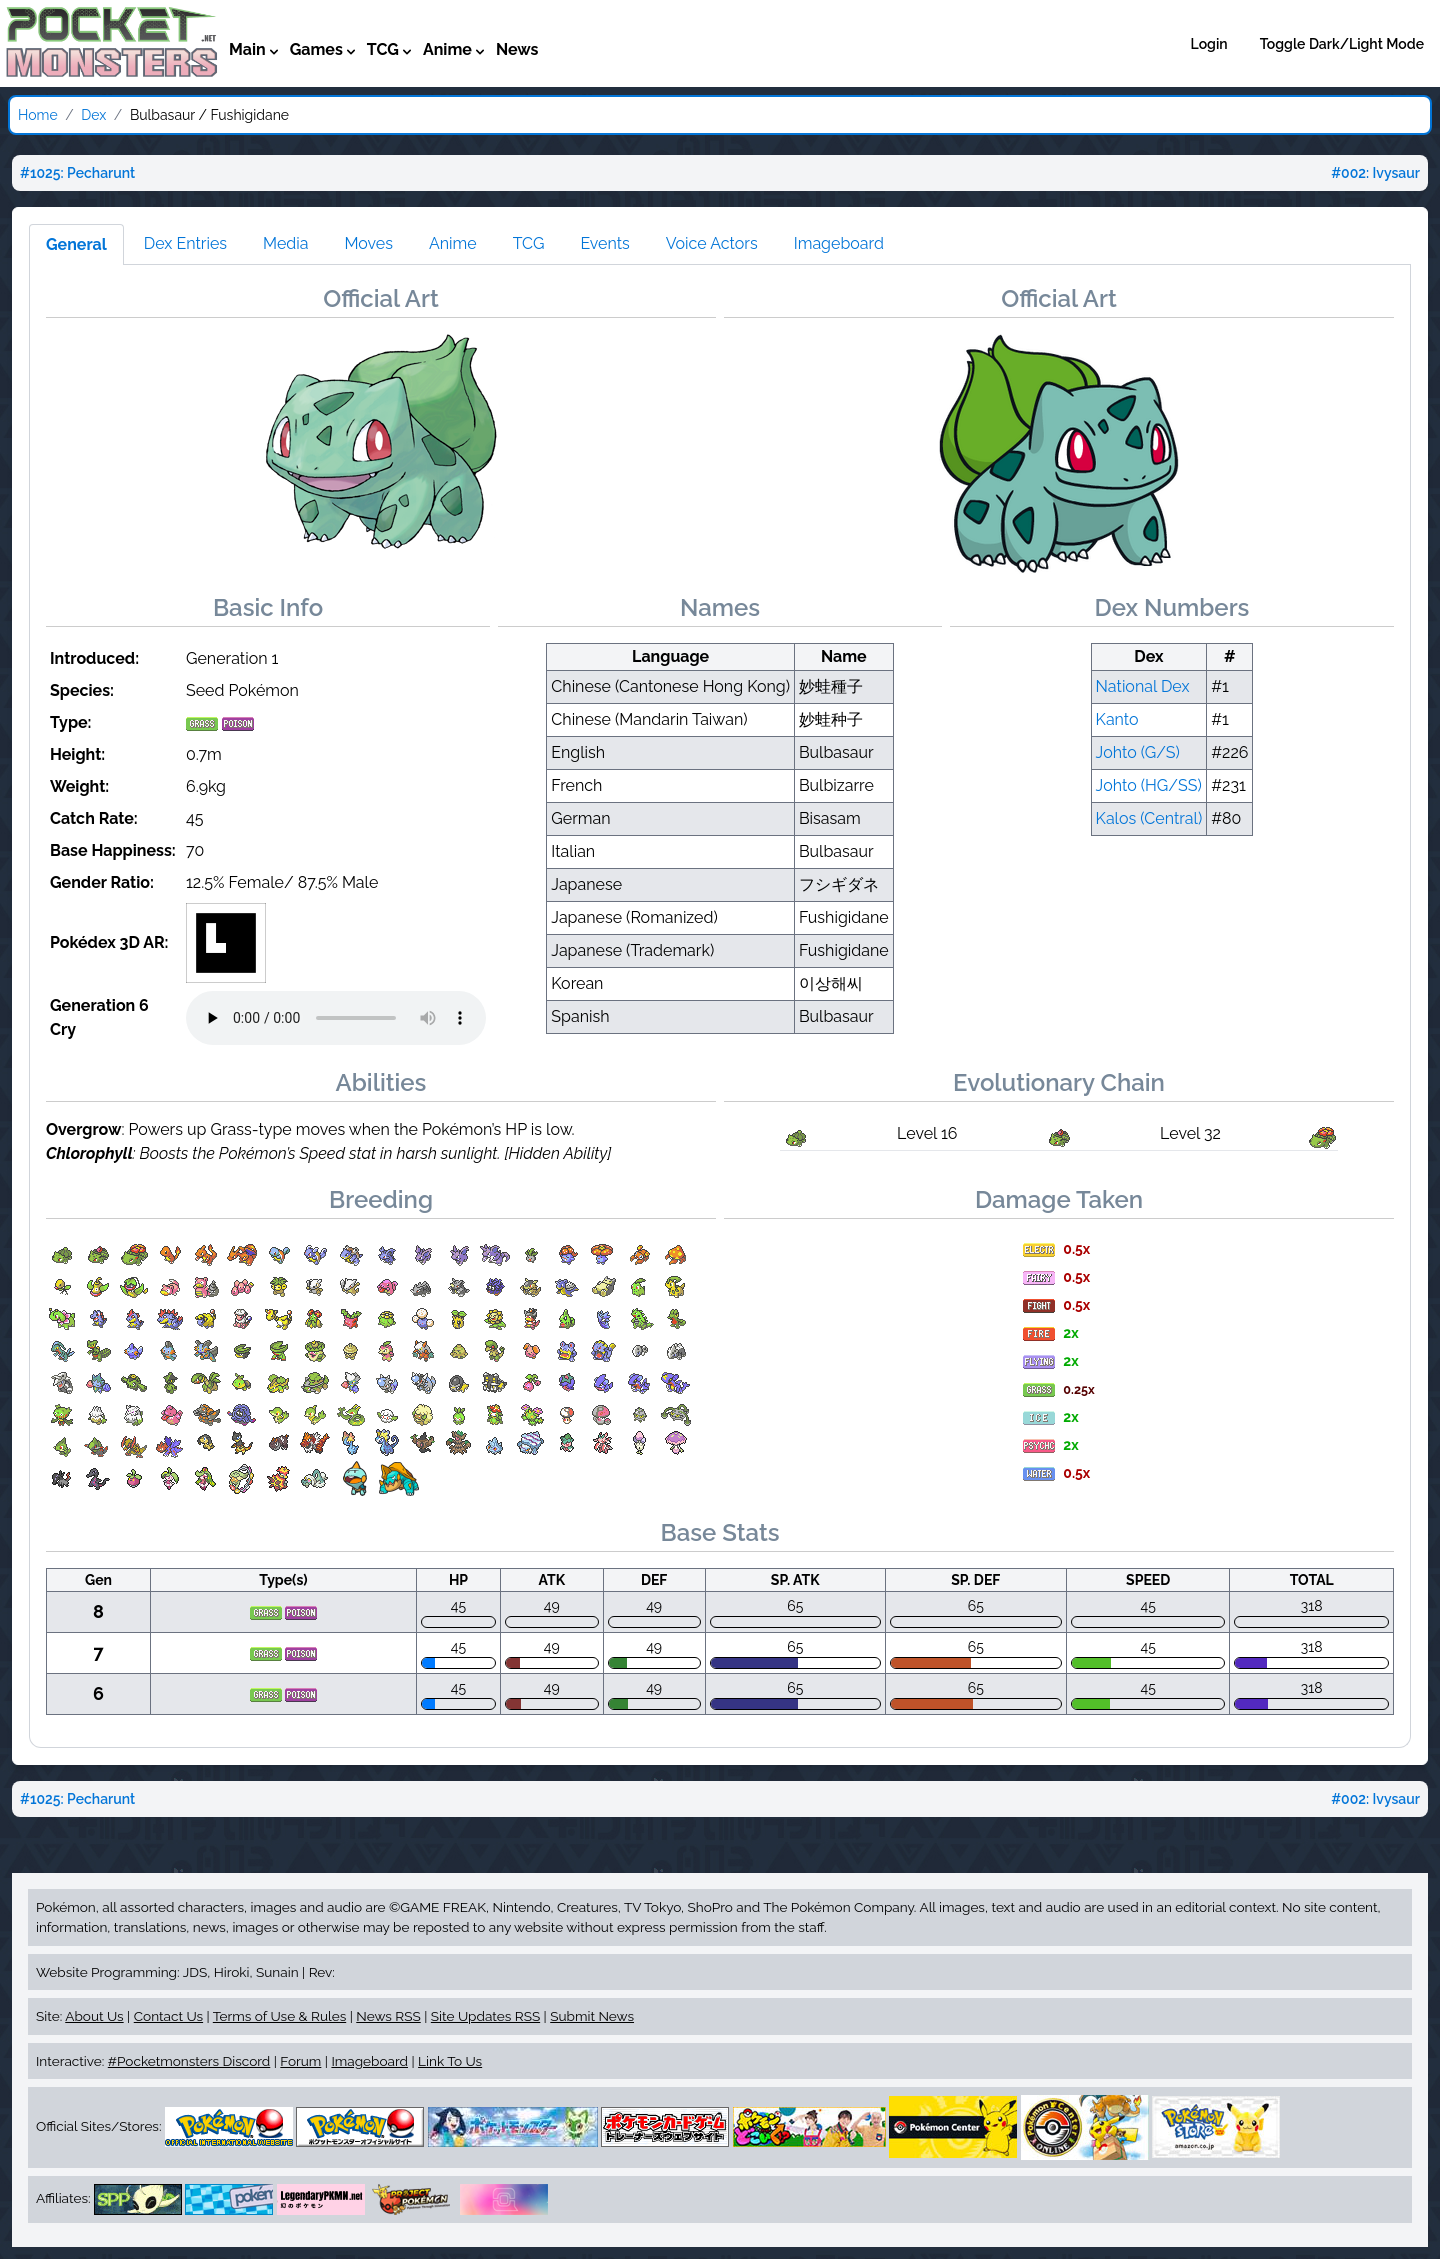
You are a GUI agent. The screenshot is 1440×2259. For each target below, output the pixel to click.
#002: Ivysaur (1375, 173)
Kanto (1117, 719)
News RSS (388, 2016)
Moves (368, 243)
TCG (529, 243)
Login (1209, 44)
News (517, 49)
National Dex (1143, 686)
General (76, 244)
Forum (300, 2061)
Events (604, 243)
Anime (453, 243)
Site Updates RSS (485, 2016)
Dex (93, 115)
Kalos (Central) (1149, 818)
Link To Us (450, 2061)
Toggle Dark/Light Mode (1342, 44)
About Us (94, 2016)
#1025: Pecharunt (77, 173)
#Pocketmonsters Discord (189, 2061)
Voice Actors (712, 243)
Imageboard (839, 243)
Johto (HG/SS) (1149, 785)
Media (285, 243)
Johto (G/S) (1138, 752)
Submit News (592, 2016)
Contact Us (168, 2016)
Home (38, 115)
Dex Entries (185, 243)
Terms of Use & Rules (279, 2016)
